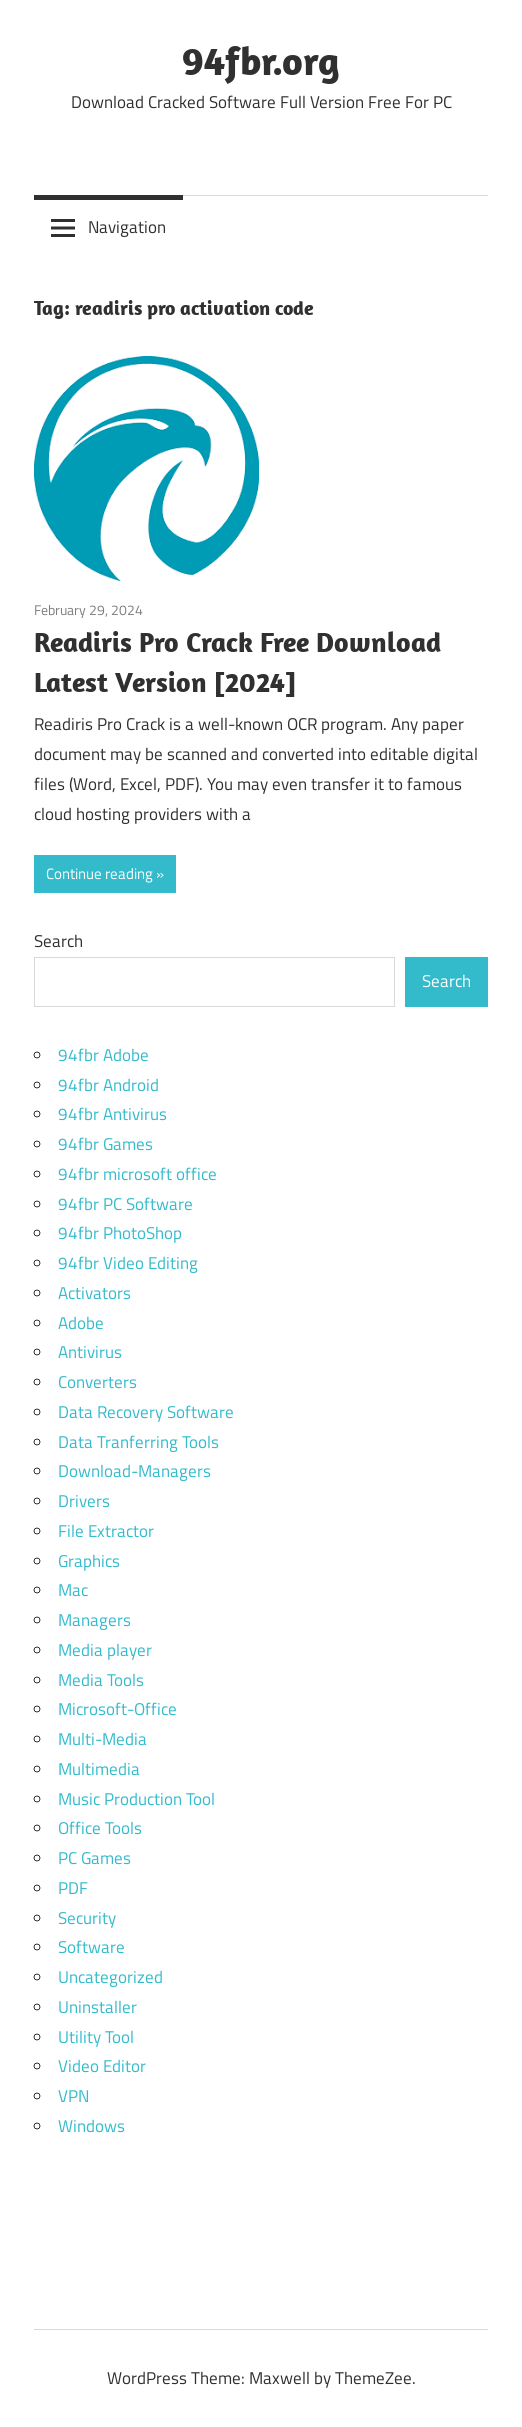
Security (87, 1918)
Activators (94, 1293)
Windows (91, 2126)
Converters (97, 1382)
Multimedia (99, 1769)
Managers (94, 1620)
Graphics (89, 1561)
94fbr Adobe (103, 1055)
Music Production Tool (136, 1799)
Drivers (84, 1501)
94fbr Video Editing (128, 1263)
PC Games (94, 1858)
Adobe (81, 1323)
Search (58, 941)
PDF (73, 1888)
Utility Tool (96, 2037)
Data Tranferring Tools (138, 1442)
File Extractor (106, 1531)
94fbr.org (261, 60)
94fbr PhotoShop (120, 1233)
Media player (105, 1650)
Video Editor (102, 2066)
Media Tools (101, 1680)
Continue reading (99, 873)
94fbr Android (108, 1085)
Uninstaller (97, 2007)
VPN (73, 2096)
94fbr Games (105, 1144)
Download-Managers (134, 1471)
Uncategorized (110, 1977)
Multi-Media (102, 1739)
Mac (73, 1590)
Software (91, 1947)
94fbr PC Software (125, 1204)
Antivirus (90, 1352)
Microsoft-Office (117, 1709)
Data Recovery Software (146, 1412)
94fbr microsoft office (137, 1174)
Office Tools (100, 1828)
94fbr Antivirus (112, 1114)
